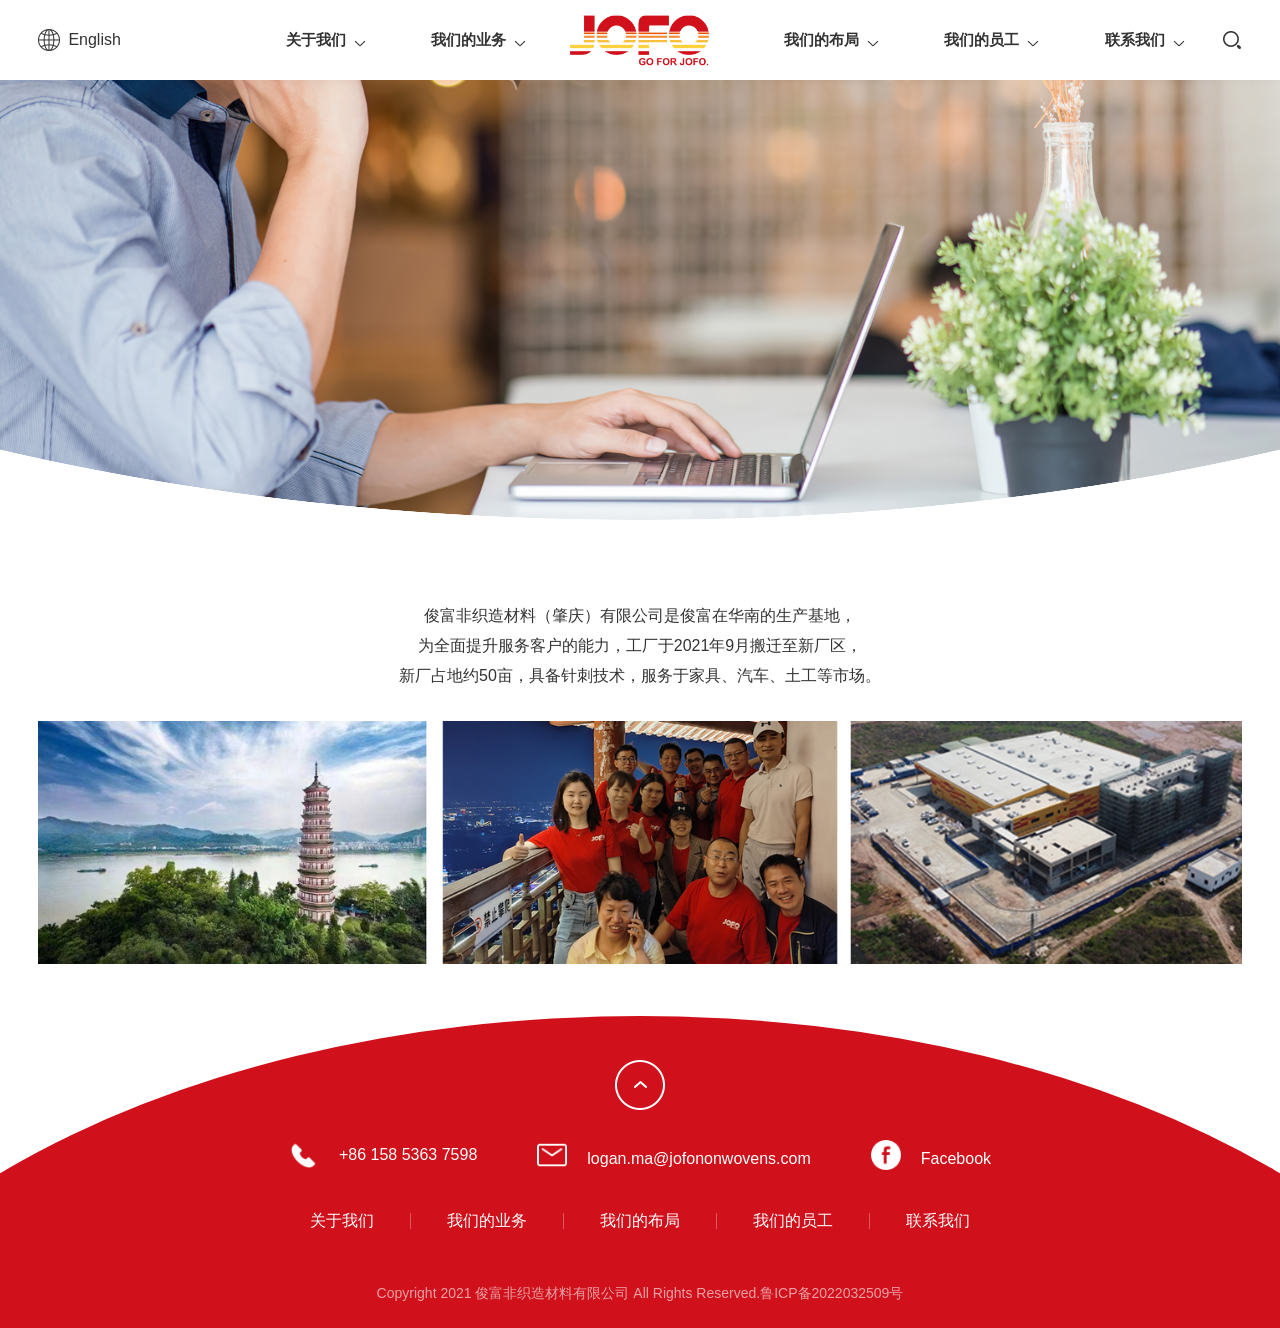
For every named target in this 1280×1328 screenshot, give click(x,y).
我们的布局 (821, 39)
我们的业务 (468, 39)
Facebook (956, 1158)
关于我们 (316, 39)
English (94, 39)
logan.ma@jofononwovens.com (698, 1158)
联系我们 (1135, 39)
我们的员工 (981, 39)
